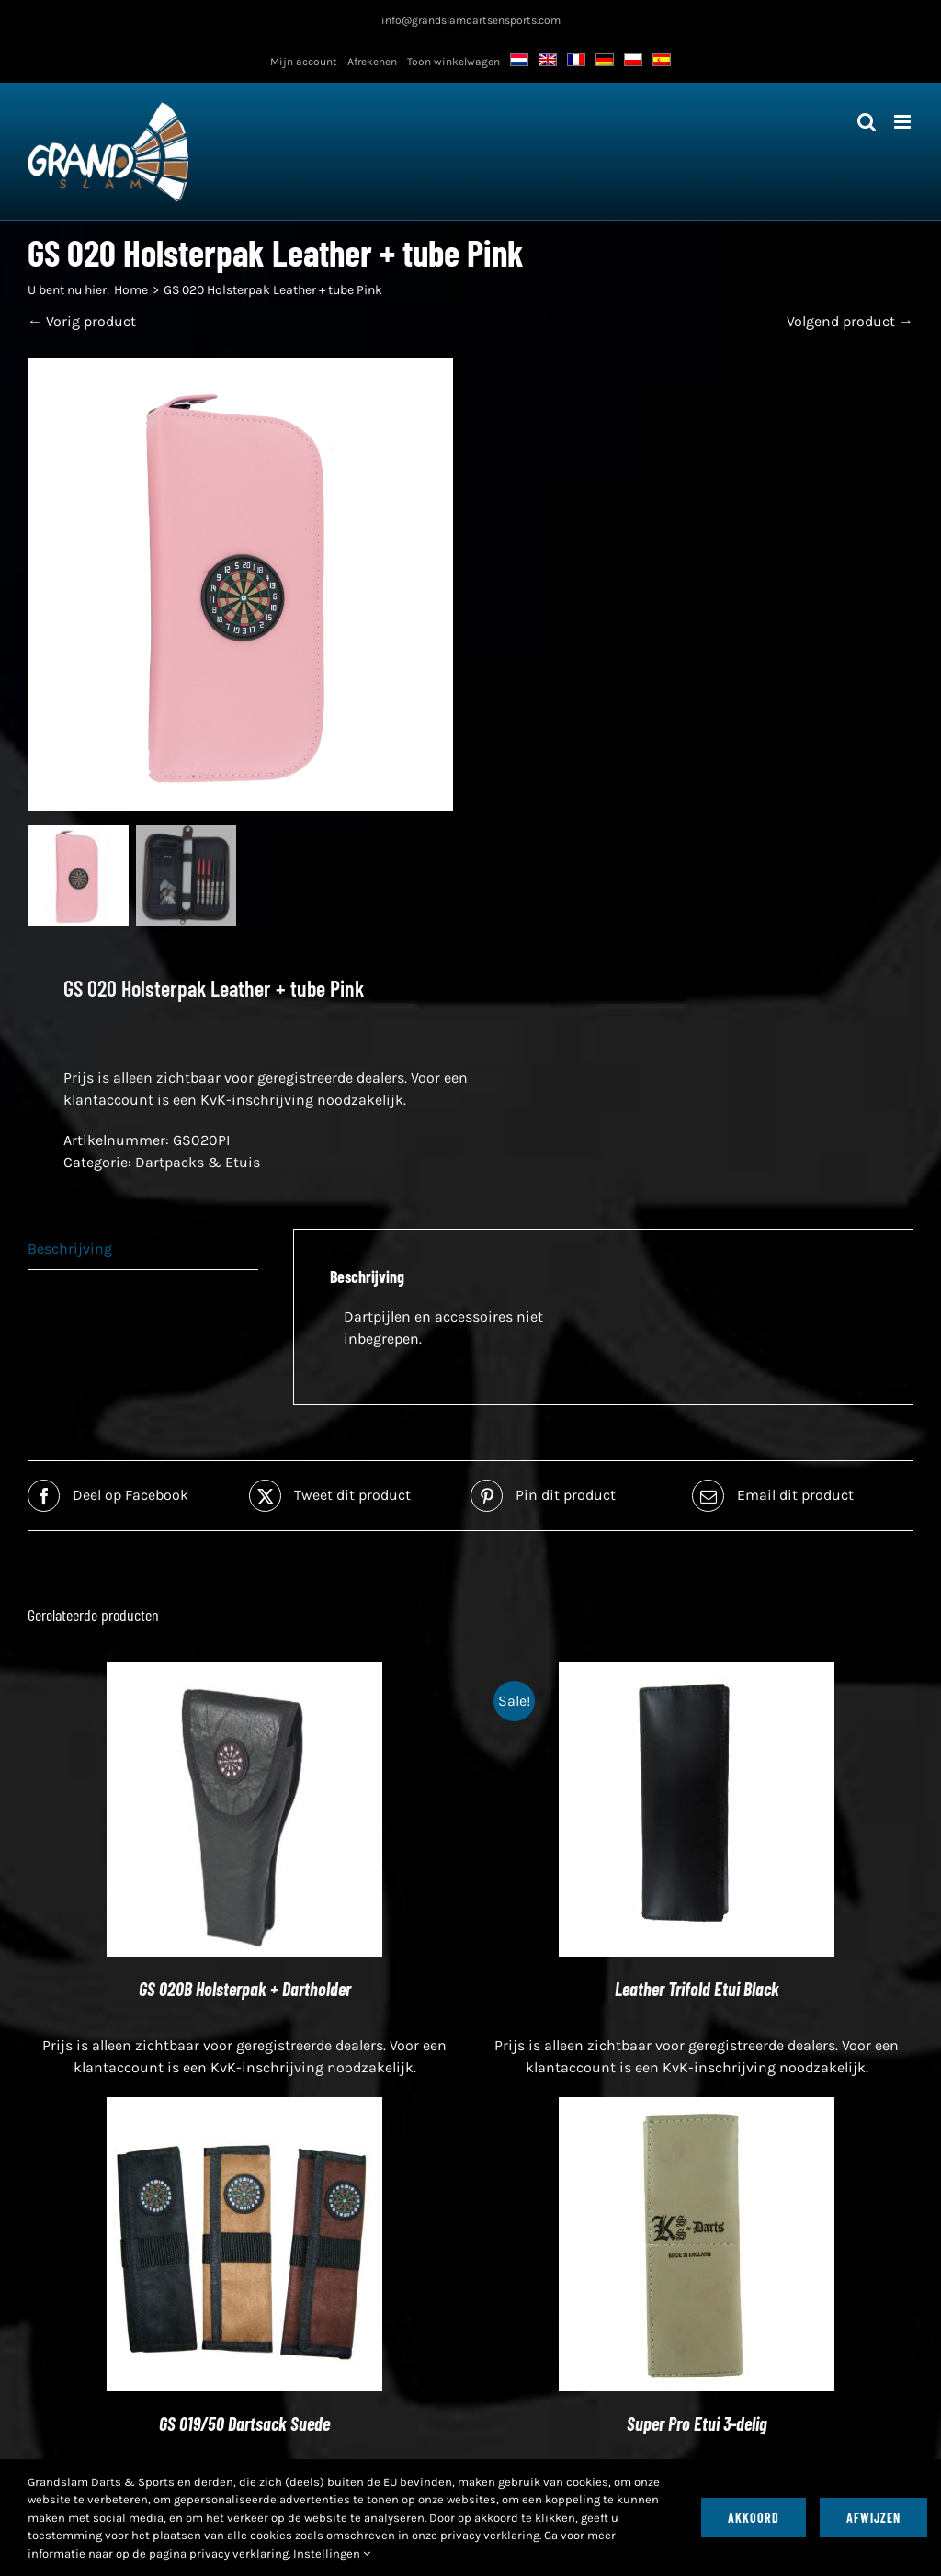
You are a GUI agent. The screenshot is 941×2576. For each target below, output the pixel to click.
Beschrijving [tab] (70, 1250)
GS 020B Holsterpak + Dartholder (245, 1991)
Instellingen (331, 2553)
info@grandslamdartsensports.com (471, 20)
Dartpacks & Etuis (197, 1164)
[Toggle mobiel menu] (903, 121)
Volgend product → (850, 321)
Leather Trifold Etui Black (697, 1991)
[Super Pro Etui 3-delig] (696, 2109)
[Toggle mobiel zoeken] (866, 121)
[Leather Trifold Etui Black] (696, 1675)
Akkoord (753, 2517)
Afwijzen (873, 2517)
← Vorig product (82, 321)
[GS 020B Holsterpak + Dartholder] (244, 1675)
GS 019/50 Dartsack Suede (244, 2425)
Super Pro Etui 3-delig (697, 2425)
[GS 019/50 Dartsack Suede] (244, 2109)
